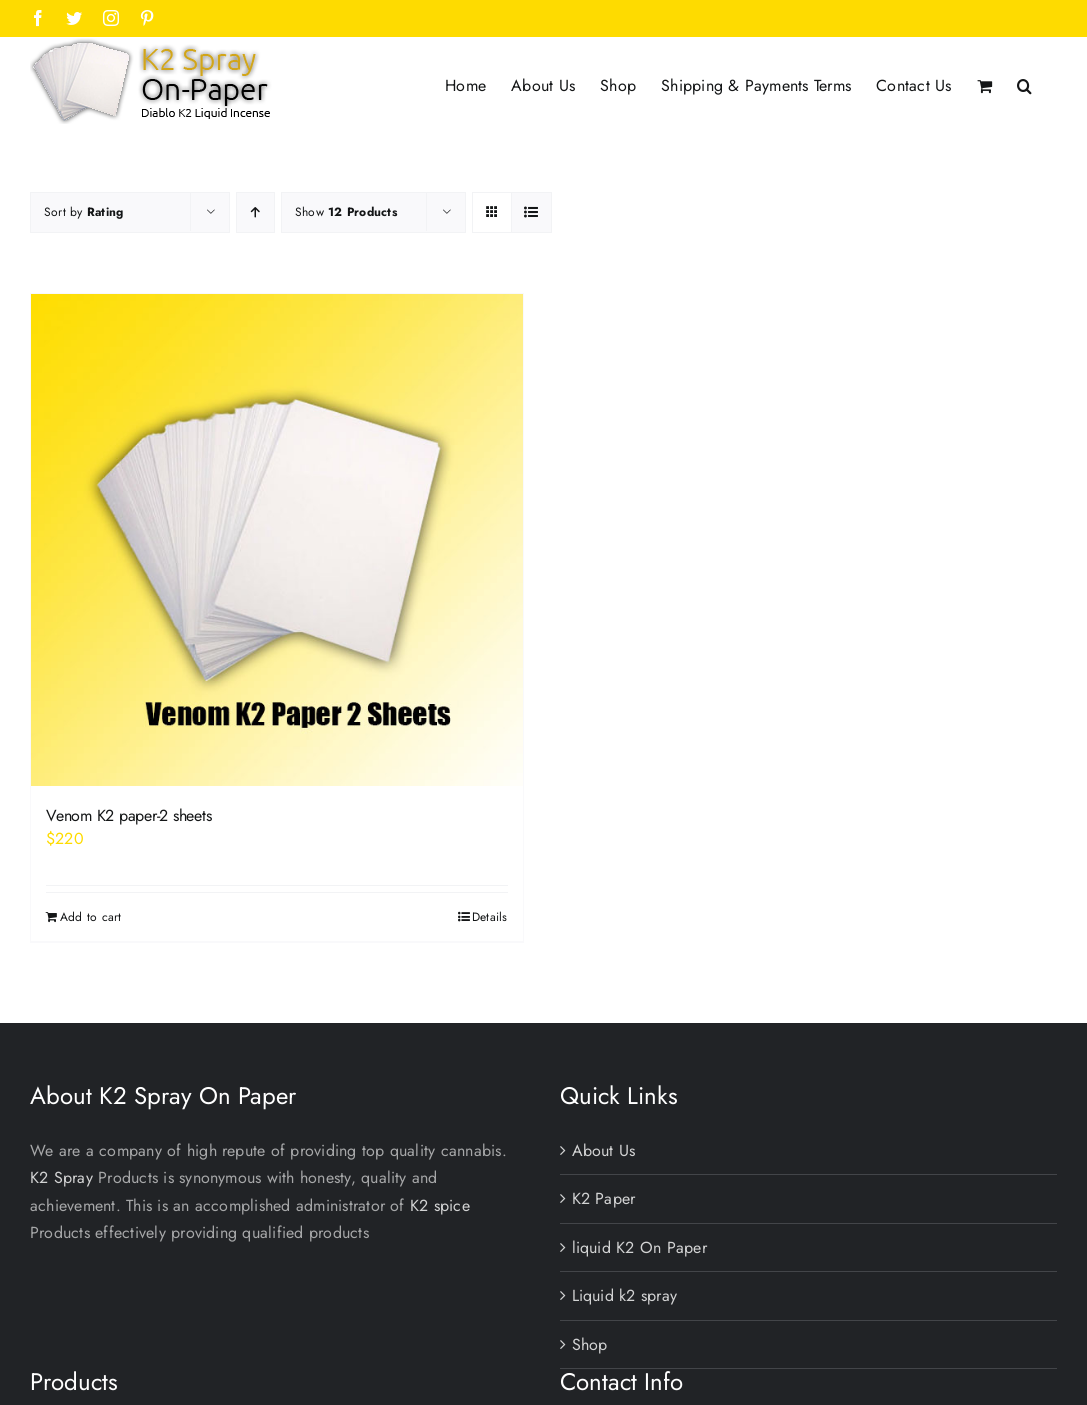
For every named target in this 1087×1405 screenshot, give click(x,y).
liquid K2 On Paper (639, 1247)
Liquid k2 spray (625, 1295)
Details (490, 917)
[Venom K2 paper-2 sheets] (277, 540)
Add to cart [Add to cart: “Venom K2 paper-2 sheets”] (91, 917)
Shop (590, 1344)
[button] (1024, 84)
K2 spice (440, 1205)
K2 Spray (61, 1177)
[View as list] (531, 212)
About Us (604, 1150)
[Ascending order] (255, 212)
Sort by (83, 212)
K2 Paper (604, 1198)
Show (346, 212)
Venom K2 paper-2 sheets (128, 815)
